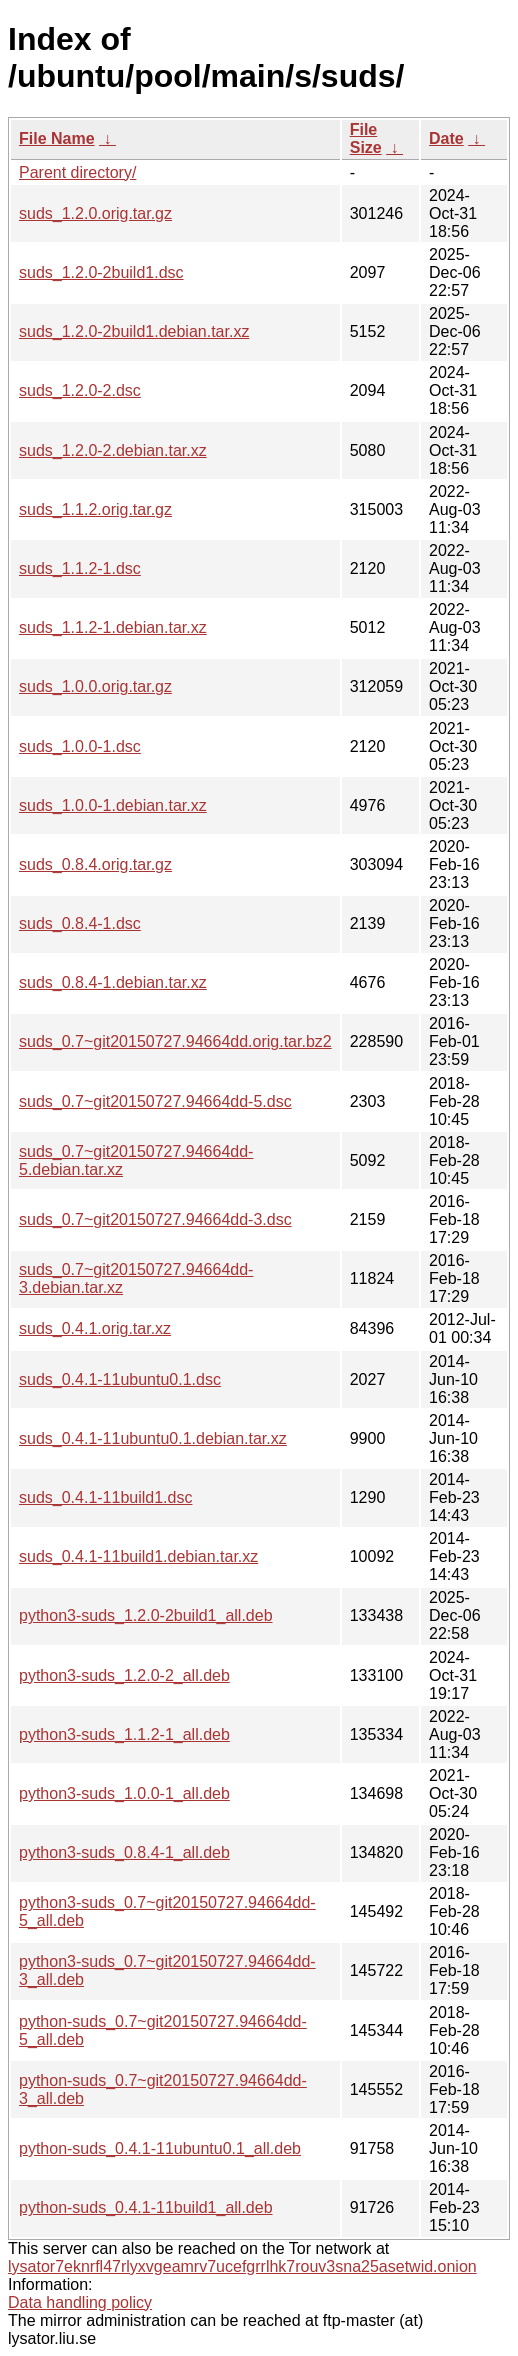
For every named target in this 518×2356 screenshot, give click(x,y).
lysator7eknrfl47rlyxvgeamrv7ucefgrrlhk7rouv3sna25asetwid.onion (242, 2266)
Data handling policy (80, 2302)
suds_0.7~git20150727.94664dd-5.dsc (155, 1101)
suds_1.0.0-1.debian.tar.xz (113, 805)
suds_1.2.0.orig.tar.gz (95, 213)
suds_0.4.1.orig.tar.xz (95, 1328)
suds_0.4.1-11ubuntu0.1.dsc (120, 1379)
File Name (57, 138)
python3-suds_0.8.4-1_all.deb (124, 1852)
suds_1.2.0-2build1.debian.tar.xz (134, 331)
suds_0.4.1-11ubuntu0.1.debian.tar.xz (153, 1438)
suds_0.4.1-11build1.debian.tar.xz (138, 1556)
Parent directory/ (77, 172)
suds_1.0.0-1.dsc (80, 746)
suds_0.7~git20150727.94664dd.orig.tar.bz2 (175, 1041)
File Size (366, 138)
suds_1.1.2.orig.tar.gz (95, 509)
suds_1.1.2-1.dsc (80, 568)
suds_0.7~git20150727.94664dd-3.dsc (155, 1219)
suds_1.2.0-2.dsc (80, 390)
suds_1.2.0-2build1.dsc (101, 272)
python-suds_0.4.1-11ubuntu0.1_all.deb (160, 2148)
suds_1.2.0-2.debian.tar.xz (113, 450)
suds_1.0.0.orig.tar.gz (95, 686)
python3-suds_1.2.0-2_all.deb (124, 1675)
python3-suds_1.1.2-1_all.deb (124, 1734)
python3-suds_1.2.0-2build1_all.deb (146, 1615)
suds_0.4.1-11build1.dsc (105, 1497)
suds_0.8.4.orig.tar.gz (95, 864)
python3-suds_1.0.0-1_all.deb (124, 1793)
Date (446, 138)
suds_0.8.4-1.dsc (80, 923)
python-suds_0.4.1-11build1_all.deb (146, 2207)
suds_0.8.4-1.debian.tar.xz (113, 982)
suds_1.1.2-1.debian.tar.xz (113, 627)
